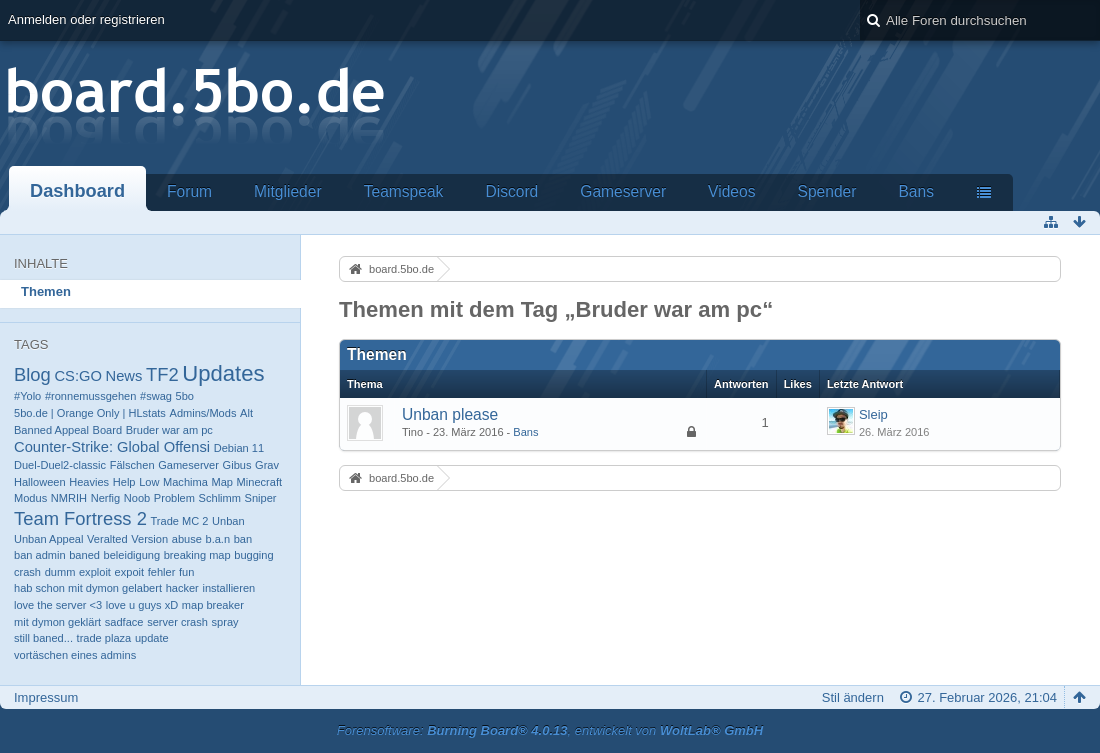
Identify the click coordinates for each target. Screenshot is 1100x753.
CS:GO (77, 376)
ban (243, 539)
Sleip (873, 414)
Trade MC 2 (179, 521)
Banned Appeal (51, 430)
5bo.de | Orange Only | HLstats (90, 413)
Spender (826, 191)
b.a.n (217, 539)
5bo (185, 396)
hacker (182, 588)
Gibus (237, 465)
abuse (187, 539)
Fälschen (132, 465)
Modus (30, 498)
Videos (731, 191)
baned (84, 555)
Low (149, 482)
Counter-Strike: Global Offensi (112, 447)
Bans (916, 191)
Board (107, 430)
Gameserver (623, 191)
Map (222, 482)
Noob (137, 498)
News (124, 376)
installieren (228, 588)
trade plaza (104, 638)
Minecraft (259, 482)
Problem (174, 498)
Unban (228, 521)
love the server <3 (58, 605)
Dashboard (77, 191)
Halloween (40, 482)
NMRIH (69, 498)
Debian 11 (239, 448)
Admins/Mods (203, 413)
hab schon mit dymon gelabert (88, 588)
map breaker (213, 605)
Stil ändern (853, 697)
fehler (162, 572)
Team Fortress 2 (80, 518)
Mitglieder (288, 191)
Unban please (450, 414)
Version (149, 539)
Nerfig (105, 498)
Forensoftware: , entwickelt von (550, 730)
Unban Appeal (48, 539)
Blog (32, 374)
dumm (60, 572)
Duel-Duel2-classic (60, 465)
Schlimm (220, 498)
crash (27, 572)
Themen (46, 291)
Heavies (89, 482)
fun (186, 572)
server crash (177, 622)
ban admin (40, 555)
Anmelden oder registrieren (86, 19)
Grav (267, 465)
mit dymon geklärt (57, 622)
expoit (129, 572)
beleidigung (132, 555)
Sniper (261, 498)
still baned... (43, 638)
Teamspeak (404, 191)
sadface (124, 622)
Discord (511, 191)
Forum (189, 191)
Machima (185, 482)
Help (124, 482)
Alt (246, 413)
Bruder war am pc (169, 430)
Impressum (46, 697)
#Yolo (27, 396)
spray (225, 622)
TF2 (162, 374)
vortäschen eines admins (75, 655)
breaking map (197, 555)
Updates (223, 373)
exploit (95, 572)
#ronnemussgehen (91, 396)
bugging (253, 555)
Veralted (107, 539)
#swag (156, 396)
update (152, 638)
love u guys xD (142, 605)
